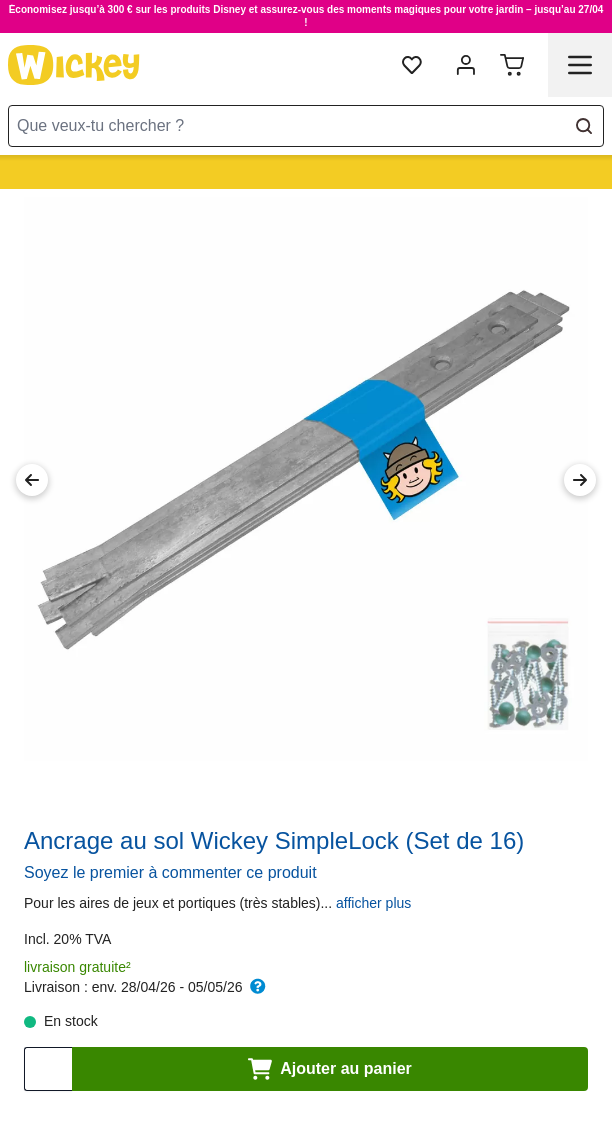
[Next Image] (580, 480)
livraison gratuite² (77, 967)
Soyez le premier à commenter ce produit (170, 872)
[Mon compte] (466, 65)
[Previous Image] (32, 480)
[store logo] (74, 65)
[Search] (584, 126)
